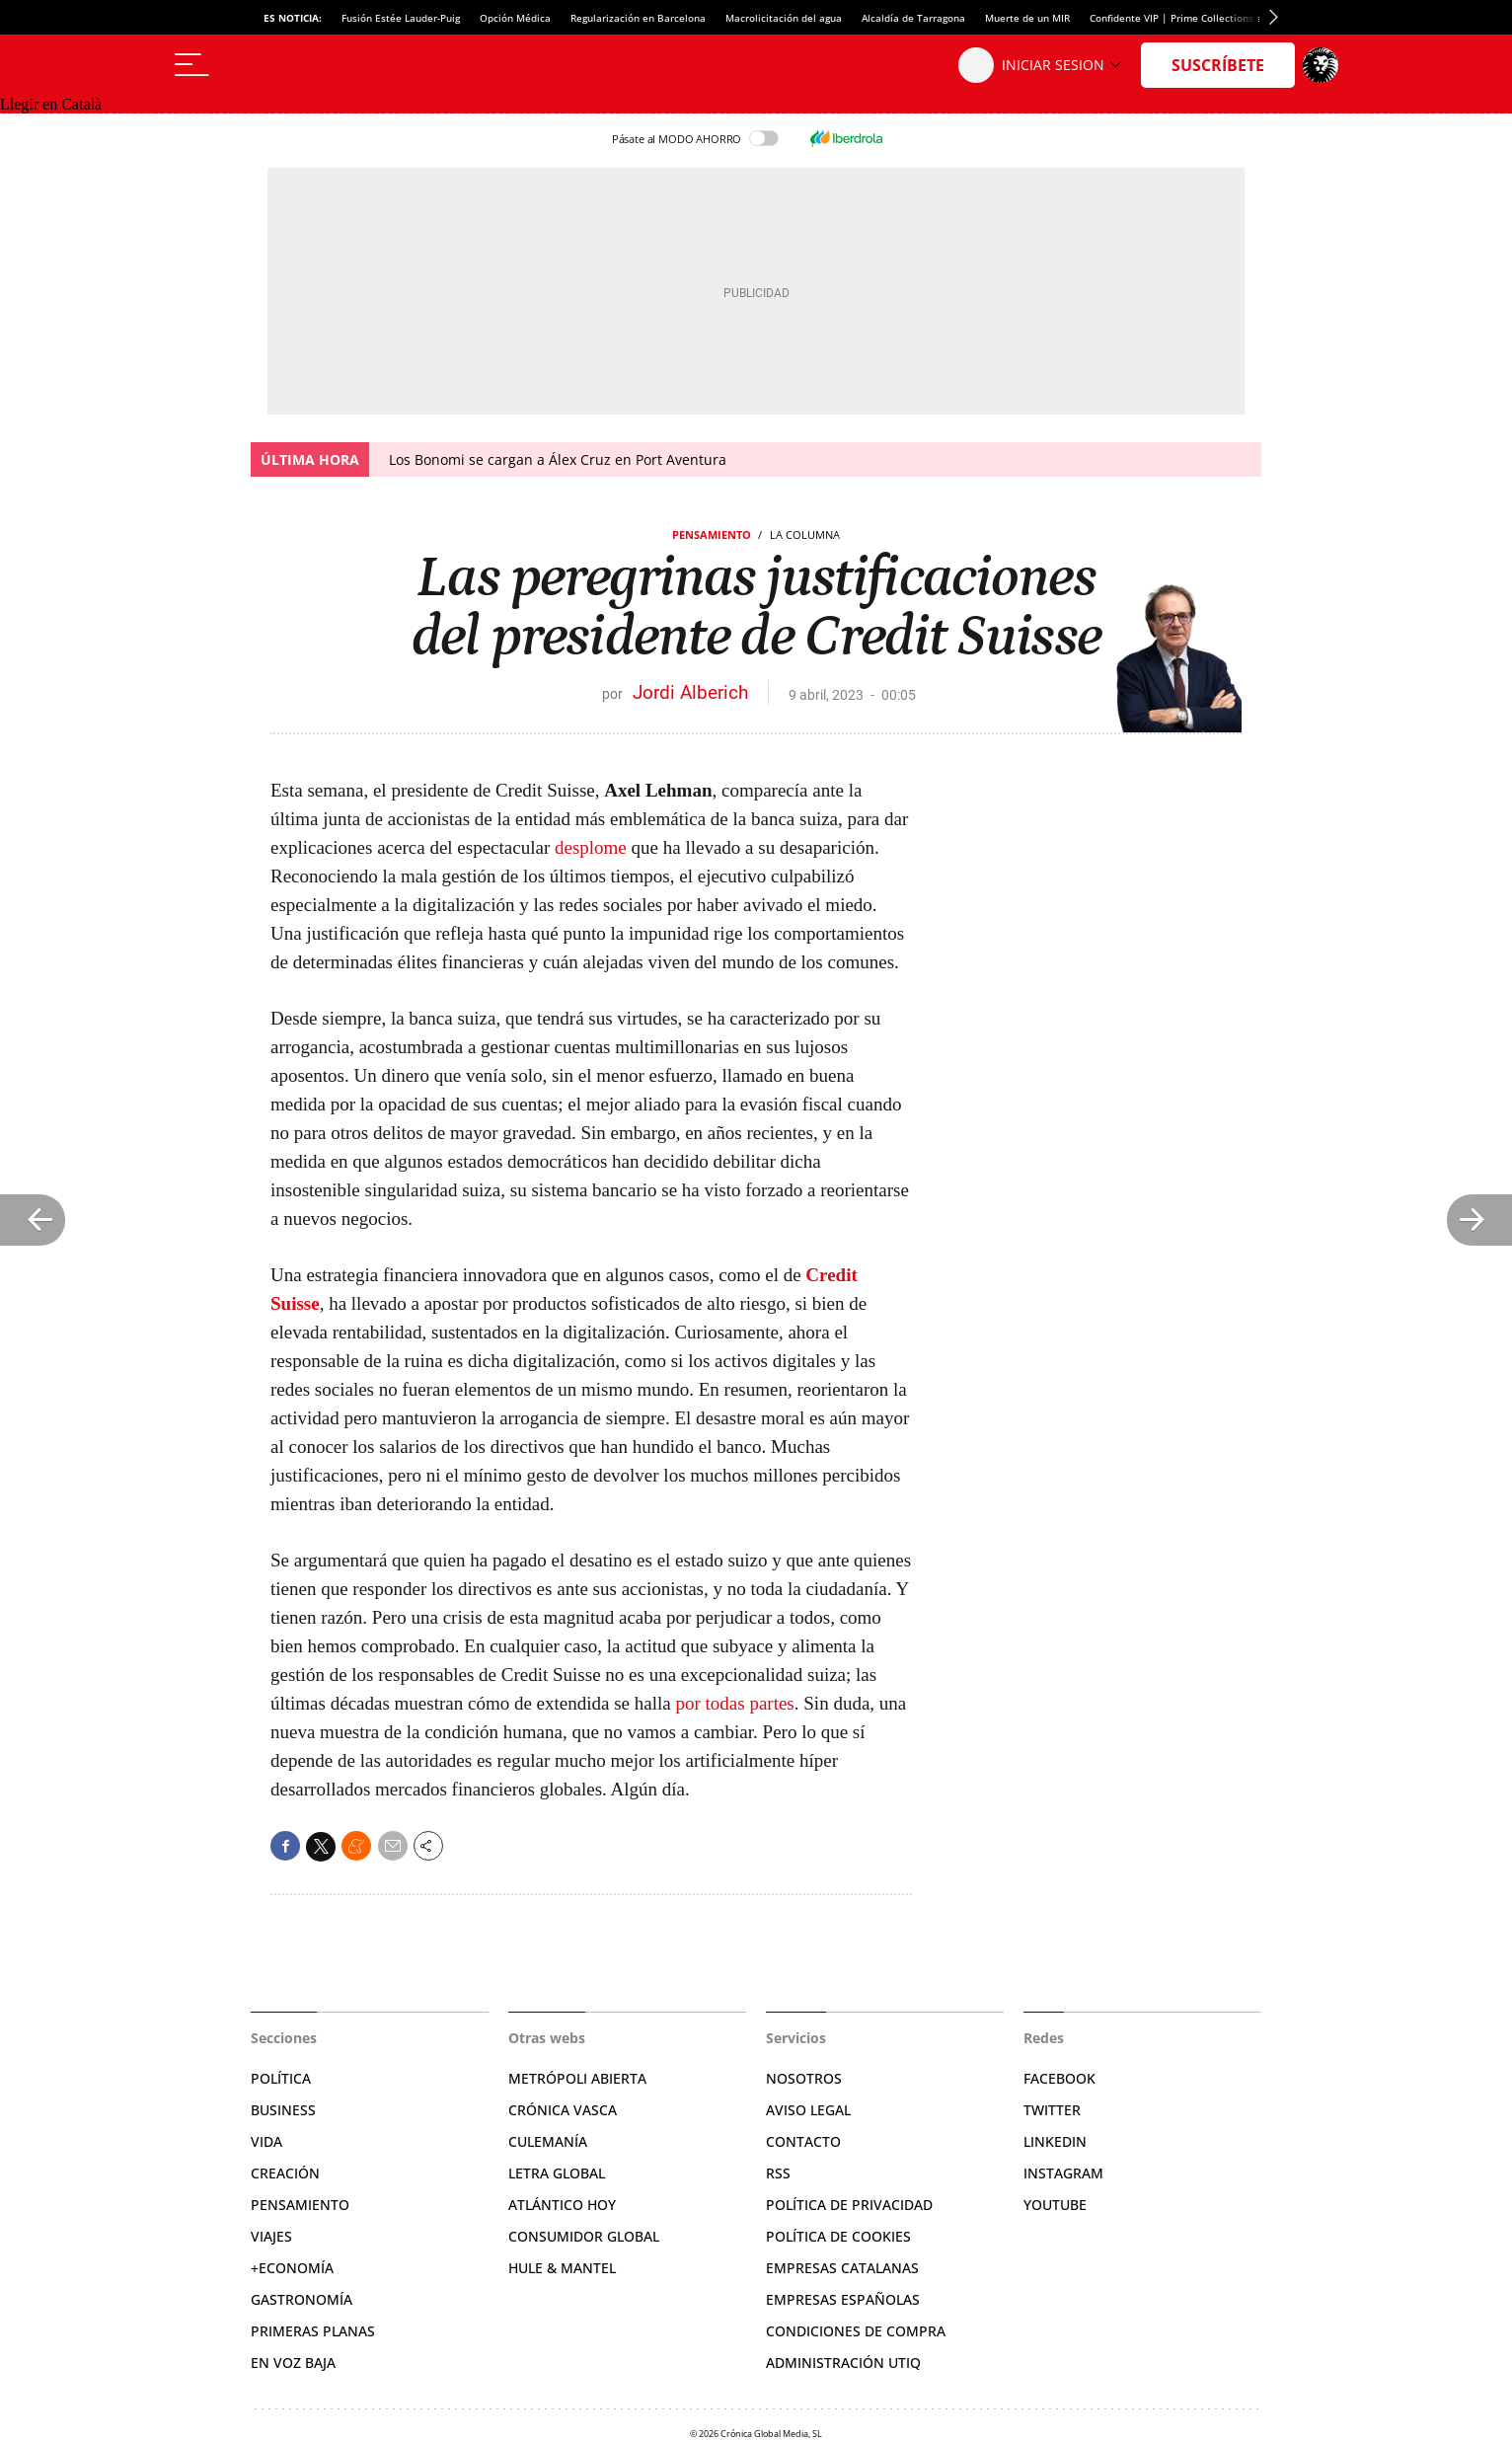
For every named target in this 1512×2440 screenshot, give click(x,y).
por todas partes (734, 1703)
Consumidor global (583, 2236)
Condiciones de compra (855, 2331)
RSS (778, 2173)
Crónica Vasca (562, 2109)
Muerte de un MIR (1027, 18)
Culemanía (547, 2141)
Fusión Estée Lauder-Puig (400, 18)
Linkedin (1055, 2141)
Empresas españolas (843, 2299)
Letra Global (556, 2173)
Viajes (271, 2236)
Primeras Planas (313, 2331)
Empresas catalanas (842, 2267)
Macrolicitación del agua (783, 18)
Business (283, 2109)
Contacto (803, 2141)
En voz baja (293, 2362)
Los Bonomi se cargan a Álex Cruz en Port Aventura (557, 459)
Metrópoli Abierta (577, 2078)
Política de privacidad (849, 2204)
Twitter (1052, 2109)
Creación (285, 2173)
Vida (266, 2141)
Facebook (1059, 2078)
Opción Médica (515, 18)
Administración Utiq (843, 2362)
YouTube (1055, 2204)
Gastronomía (301, 2299)
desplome (591, 847)
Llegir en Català (51, 104)
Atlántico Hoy (562, 2204)
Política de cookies (838, 2236)
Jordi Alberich (690, 692)
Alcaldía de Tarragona (913, 18)
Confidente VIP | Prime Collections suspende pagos (1211, 18)
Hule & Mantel (562, 2267)
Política (281, 2078)
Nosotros (804, 2078)
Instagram (1063, 2173)
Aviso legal (808, 2109)
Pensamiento (711, 534)
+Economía (292, 2267)
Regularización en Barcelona (638, 18)
